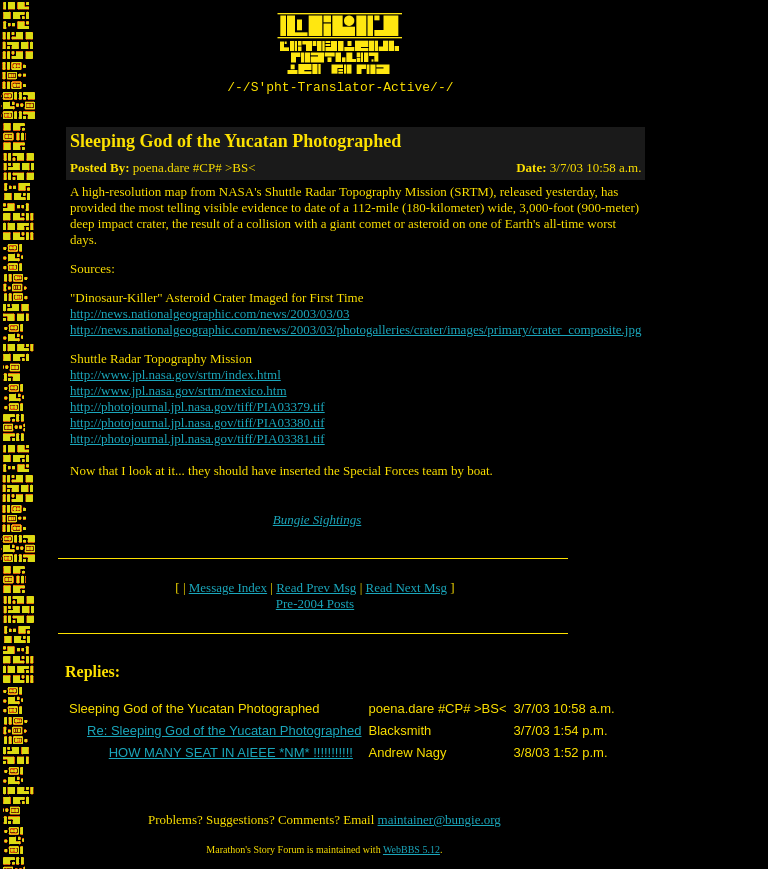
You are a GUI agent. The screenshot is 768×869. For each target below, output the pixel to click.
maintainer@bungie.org (439, 822)
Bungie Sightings (317, 522)
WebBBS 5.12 (411, 852)
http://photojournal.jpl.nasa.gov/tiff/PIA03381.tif (197, 441)
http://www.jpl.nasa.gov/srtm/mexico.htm (178, 393)
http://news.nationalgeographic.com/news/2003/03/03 (209, 316)
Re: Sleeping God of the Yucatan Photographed (224, 733)
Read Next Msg (406, 590)
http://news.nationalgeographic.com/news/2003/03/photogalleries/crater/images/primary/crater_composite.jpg (355, 332)
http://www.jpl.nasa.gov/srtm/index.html (175, 377)
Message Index (228, 590)
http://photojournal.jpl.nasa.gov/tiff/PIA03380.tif (197, 425)
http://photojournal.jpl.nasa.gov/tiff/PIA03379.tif (197, 409)
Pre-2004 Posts (315, 606)
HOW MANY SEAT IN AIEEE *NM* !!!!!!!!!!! (231, 755)
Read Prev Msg (316, 590)
